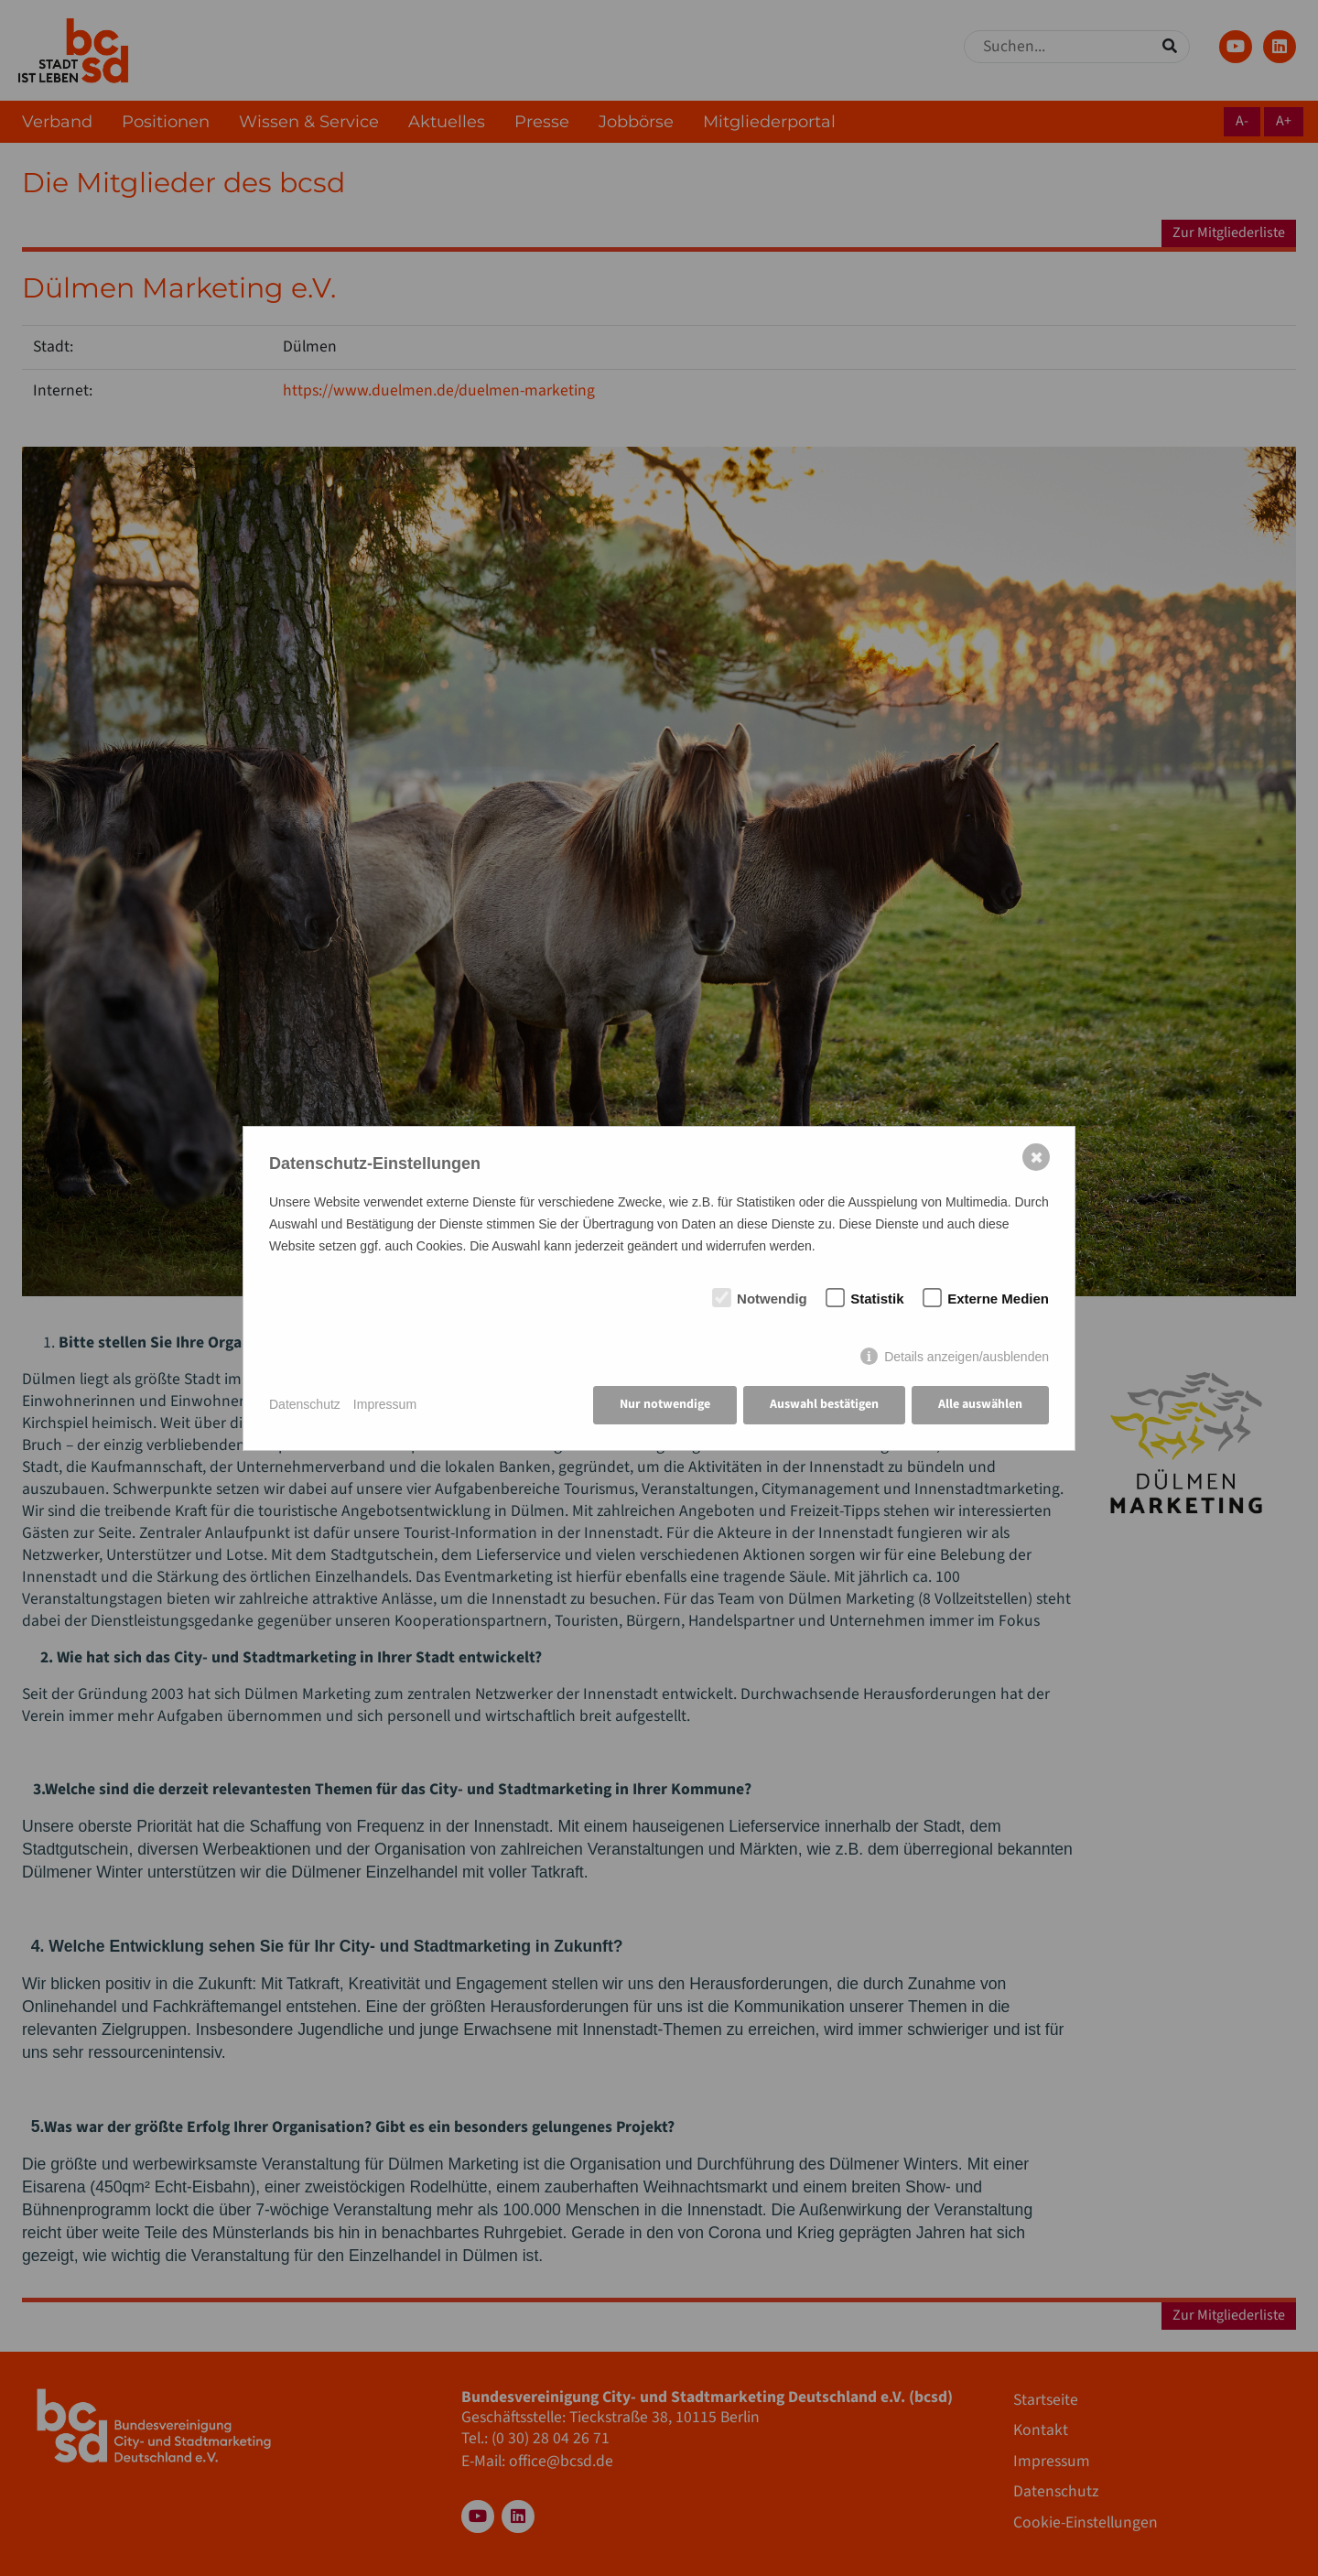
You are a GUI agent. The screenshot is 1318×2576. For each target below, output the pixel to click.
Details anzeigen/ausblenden (966, 1356)
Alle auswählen (980, 1404)
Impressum (384, 1404)
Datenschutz (304, 1404)
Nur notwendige (665, 1404)
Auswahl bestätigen (824, 1404)
